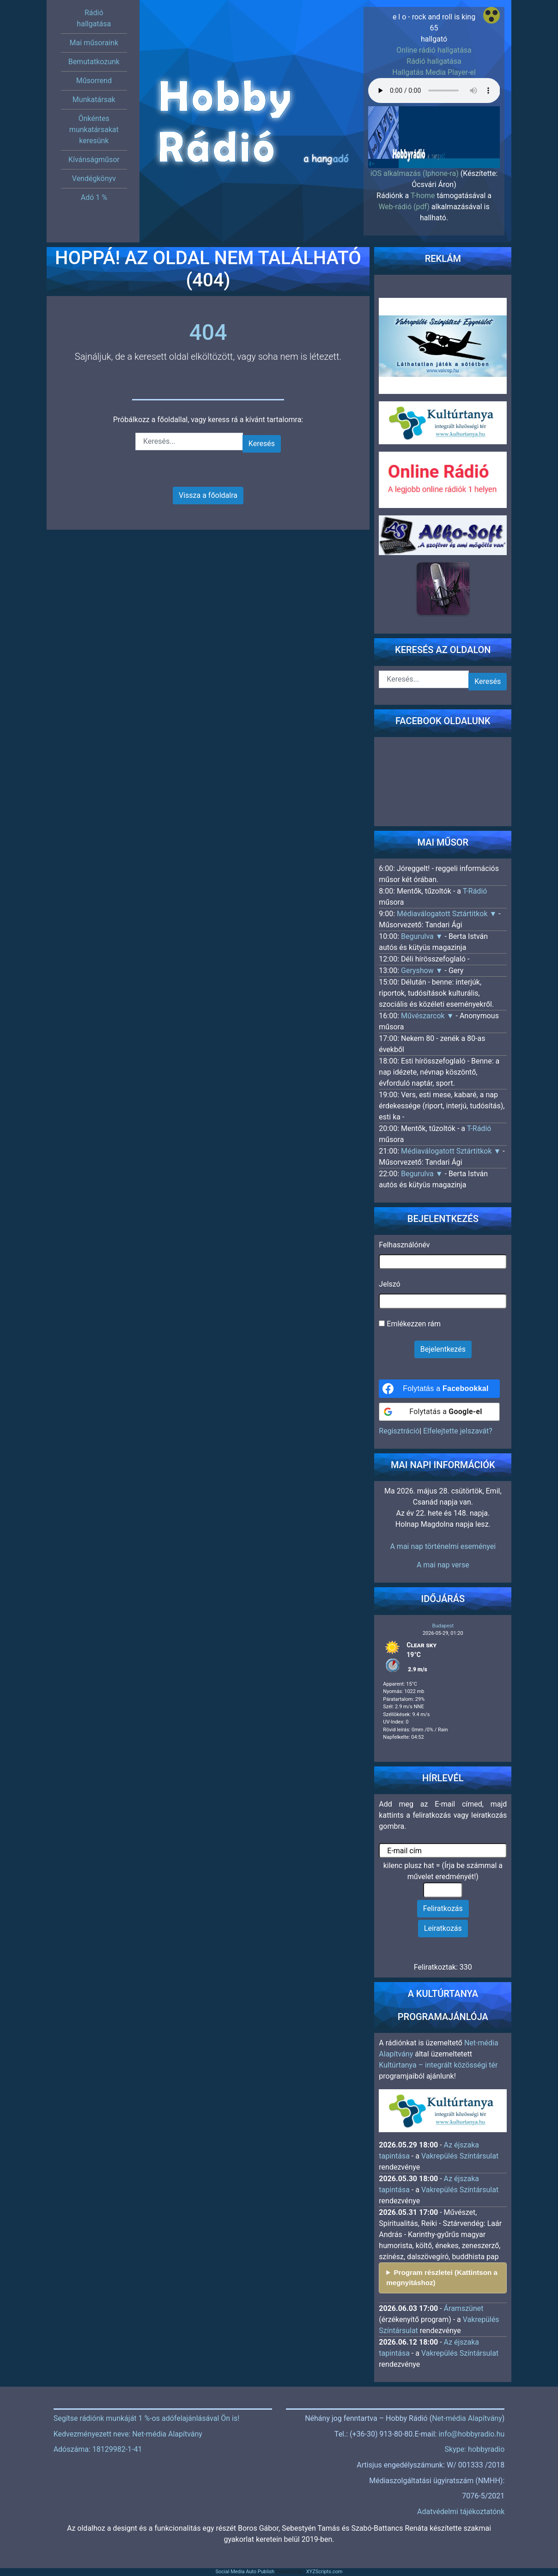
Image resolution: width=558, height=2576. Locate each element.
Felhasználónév (404, 1244)
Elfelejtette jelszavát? (457, 1431)
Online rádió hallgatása (434, 50)
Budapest (443, 1626)
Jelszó (389, 1284)
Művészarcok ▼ (428, 1015)
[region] (434, 134)
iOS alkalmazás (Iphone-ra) (414, 173)
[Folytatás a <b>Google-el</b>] (439, 1412)
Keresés (262, 443)
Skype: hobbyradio (475, 2449)
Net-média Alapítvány (467, 2418)
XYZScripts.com (324, 2572)
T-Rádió (475, 891)
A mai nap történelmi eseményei (443, 1546)
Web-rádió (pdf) (403, 206)
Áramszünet (464, 2308)
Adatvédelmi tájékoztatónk (460, 2511)
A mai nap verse (443, 1564)
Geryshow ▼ (423, 970)
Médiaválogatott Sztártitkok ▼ (447, 913)
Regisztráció (399, 1431)
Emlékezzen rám (410, 1323)
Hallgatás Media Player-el (434, 72)
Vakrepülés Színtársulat (459, 2156)
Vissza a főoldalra (208, 495)
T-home (423, 195)
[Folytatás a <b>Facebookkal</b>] (439, 1388)
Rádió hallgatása (433, 61)
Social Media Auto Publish (245, 2572)
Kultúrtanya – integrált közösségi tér (438, 2065)
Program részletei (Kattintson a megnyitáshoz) (441, 2277)
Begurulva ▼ (423, 936)
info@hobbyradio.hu (471, 2434)
